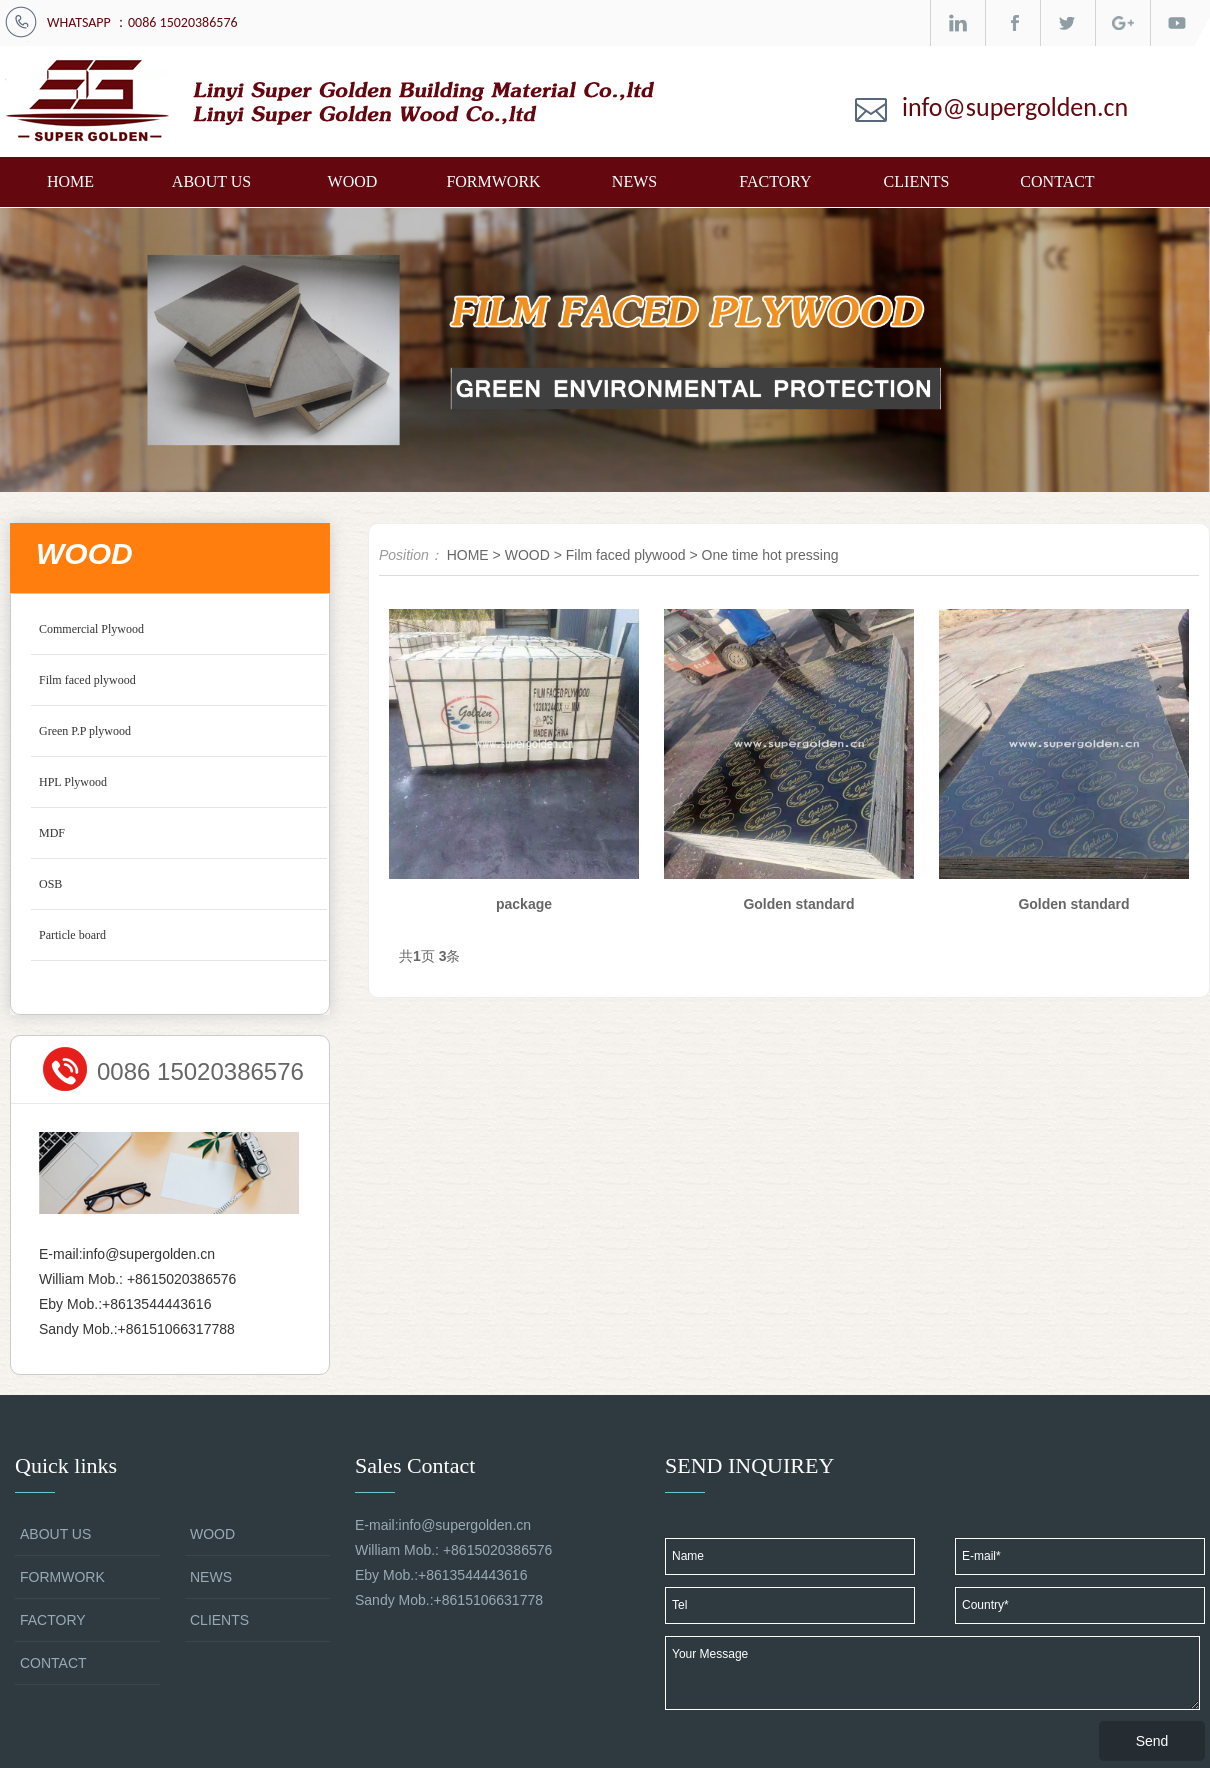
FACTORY (775, 181)
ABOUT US (211, 181)
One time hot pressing (770, 555)
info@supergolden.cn (1015, 107)
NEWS (634, 181)
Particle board (72, 935)
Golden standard (798, 904)
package (524, 904)
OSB (50, 884)
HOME (70, 181)
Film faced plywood (87, 680)
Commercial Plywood (91, 629)
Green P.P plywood (85, 731)
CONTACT (1057, 181)
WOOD (353, 181)
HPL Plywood (73, 782)
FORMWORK (493, 181)
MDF (52, 833)
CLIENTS (917, 181)
